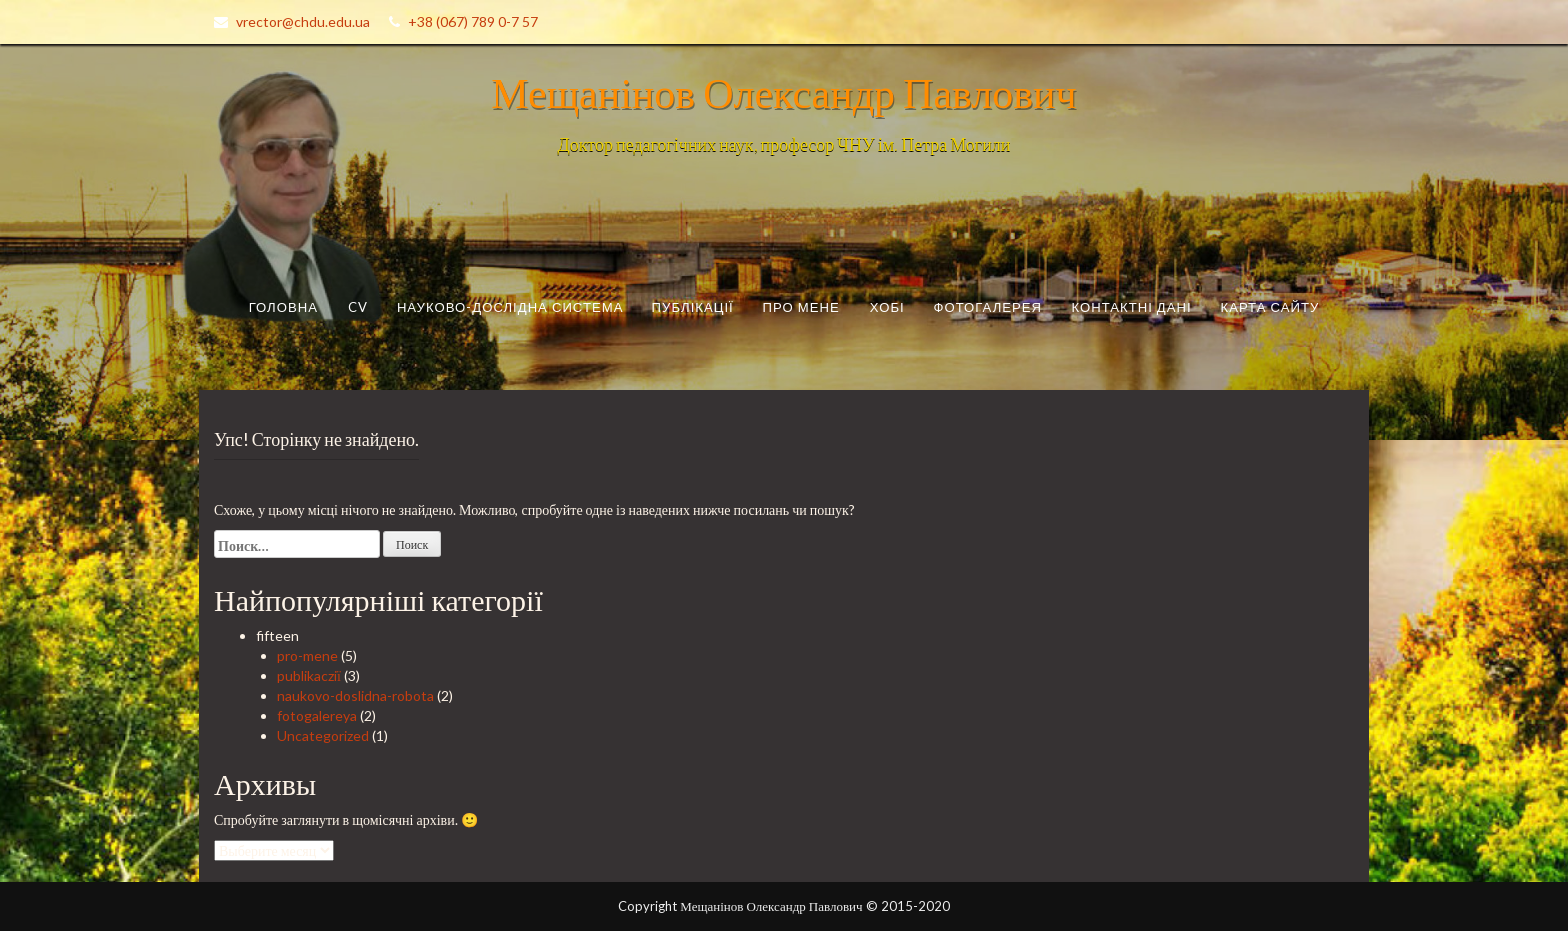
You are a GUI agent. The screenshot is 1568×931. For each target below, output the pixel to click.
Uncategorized (323, 735)
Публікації (693, 307)
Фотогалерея (988, 307)
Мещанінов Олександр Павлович (783, 92)
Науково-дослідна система (510, 307)
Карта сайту (1270, 307)
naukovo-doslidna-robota (355, 695)
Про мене (801, 307)
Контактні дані (1131, 307)
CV (358, 307)
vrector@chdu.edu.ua (303, 21)
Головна (283, 307)
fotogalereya (317, 715)
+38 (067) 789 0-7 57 (473, 21)
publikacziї (309, 675)
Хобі (887, 307)
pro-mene (307, 655)
